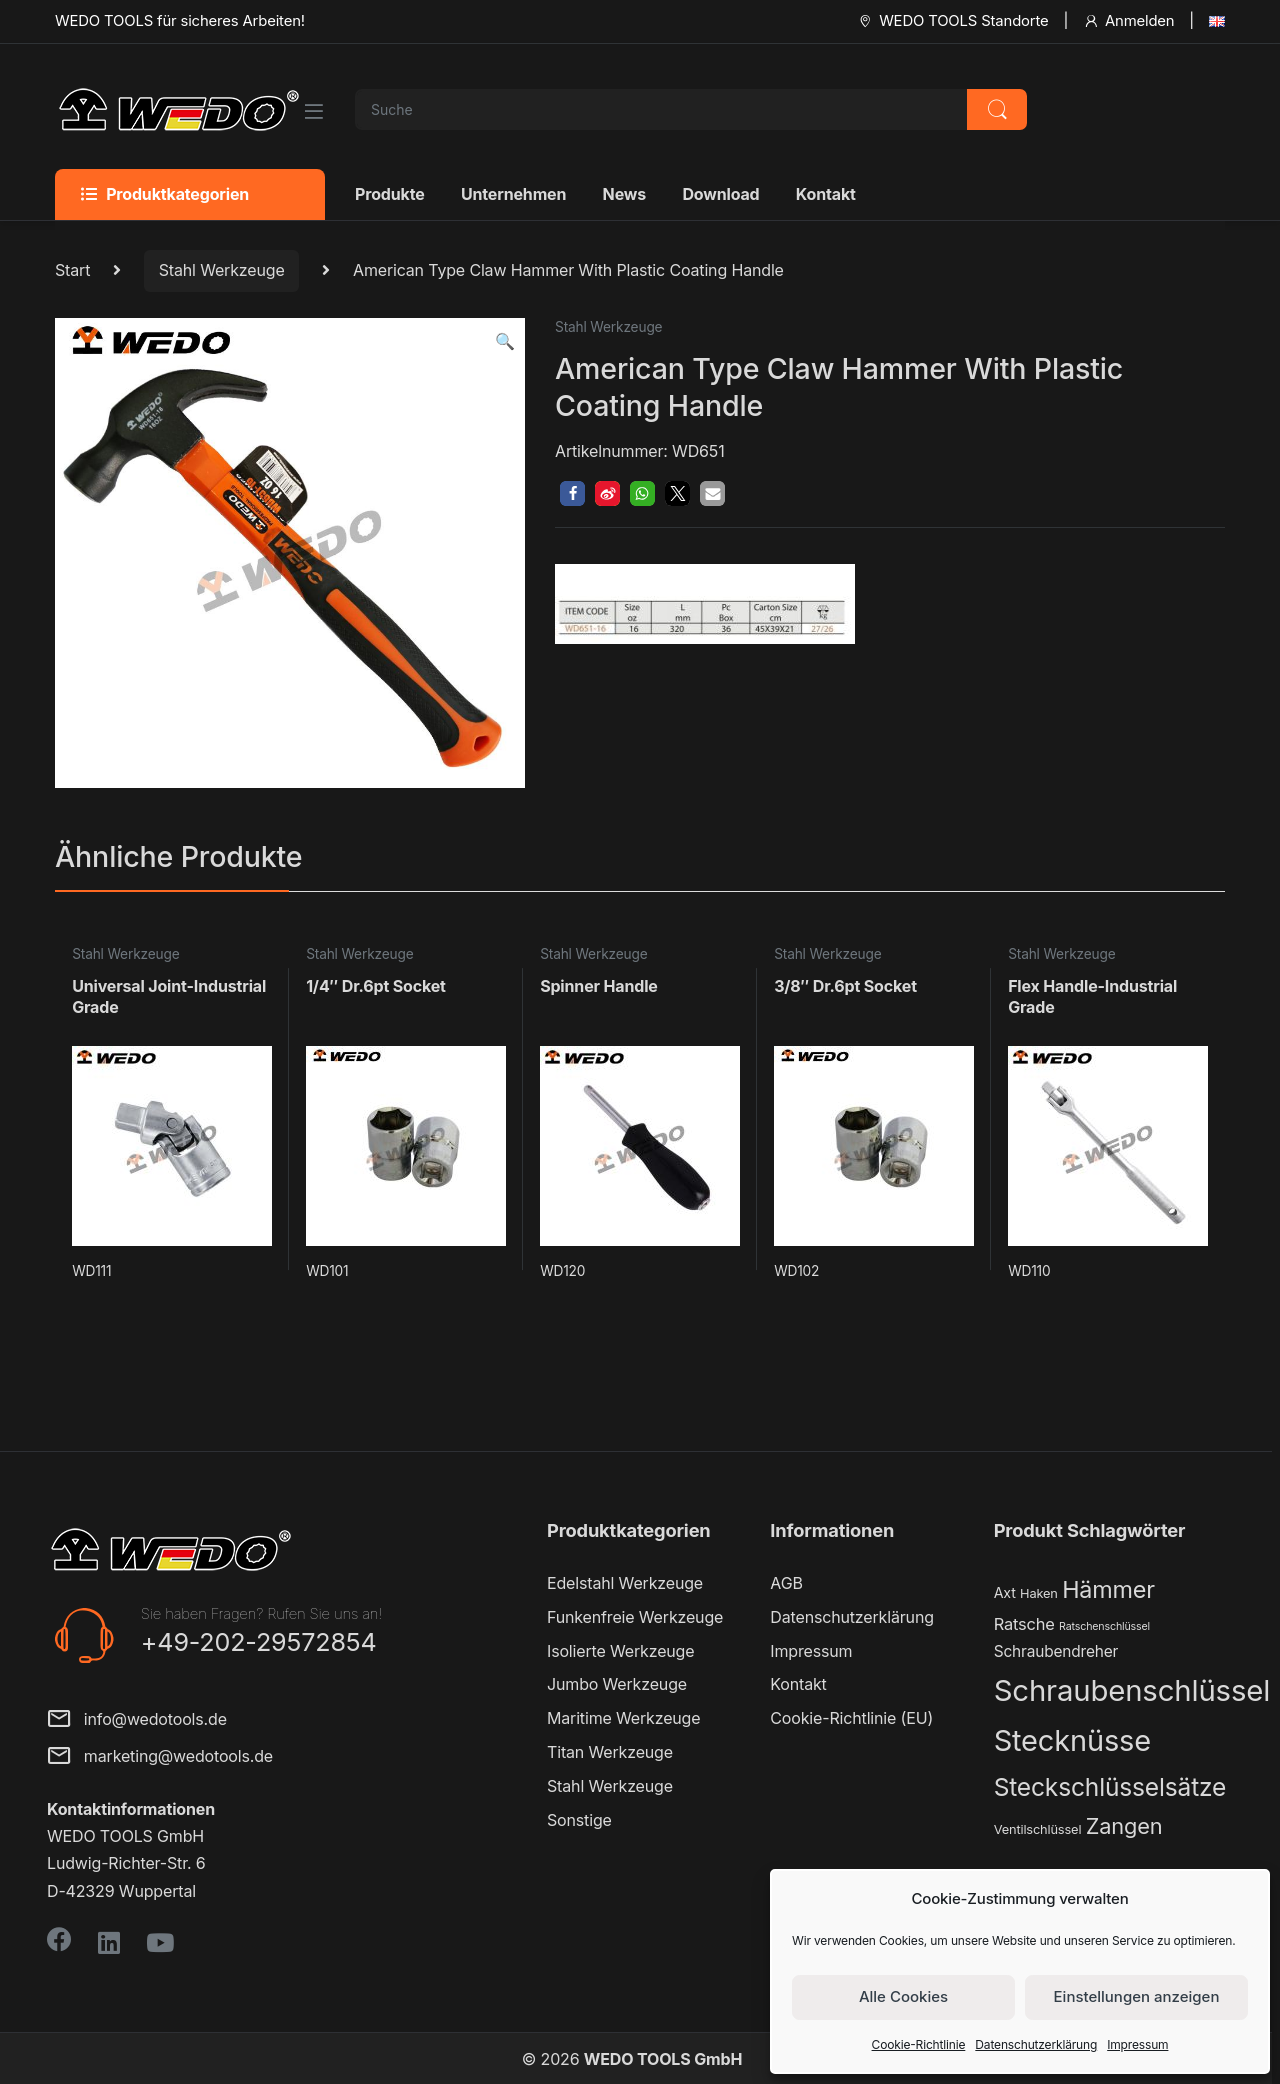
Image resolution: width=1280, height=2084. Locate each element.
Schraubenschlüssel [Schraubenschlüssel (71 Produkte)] (1132, 1690)
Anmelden (1128, 21)
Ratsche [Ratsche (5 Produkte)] (1024, 1624)
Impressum (1137, 2044)
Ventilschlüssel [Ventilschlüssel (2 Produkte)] (1038, 1829)
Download (720, 194)
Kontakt (826, 194)
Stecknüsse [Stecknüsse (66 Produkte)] (1072, 1740)
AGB (786, 1583)
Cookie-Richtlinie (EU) (851, 1718)
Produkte (390, 194)
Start (72, 270)
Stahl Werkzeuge (222, 270)
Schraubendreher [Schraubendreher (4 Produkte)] (1056, 1651)
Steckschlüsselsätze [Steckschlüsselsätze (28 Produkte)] (1110, 1787)
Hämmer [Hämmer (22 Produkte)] (1108, 1589)
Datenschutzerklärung (1036, 2044)
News (624, 194)
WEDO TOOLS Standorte (952, 21)
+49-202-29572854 (259, 1642)
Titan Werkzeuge (610, 1752)
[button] (505, 341)
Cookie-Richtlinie (919, 2044)
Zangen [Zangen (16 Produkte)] (1124, 1826)
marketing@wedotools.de (160, 1757)
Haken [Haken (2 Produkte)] (1039, 1593)
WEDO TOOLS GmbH (663, 2059)
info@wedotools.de (137, 1720)
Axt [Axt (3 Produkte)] (1005, 1592)
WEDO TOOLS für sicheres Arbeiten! (180, 21)
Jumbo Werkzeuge (617, 1684)
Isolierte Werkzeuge (620, 1651)
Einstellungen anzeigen (1137, 1996)
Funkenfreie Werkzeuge (635, 1617)
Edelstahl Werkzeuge (625, 1583)
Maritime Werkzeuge (623, 1718)
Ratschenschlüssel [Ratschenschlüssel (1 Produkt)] (1104, 1626)
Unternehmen (513, 194)
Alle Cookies (903, 1996)
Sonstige (579, 1820)
